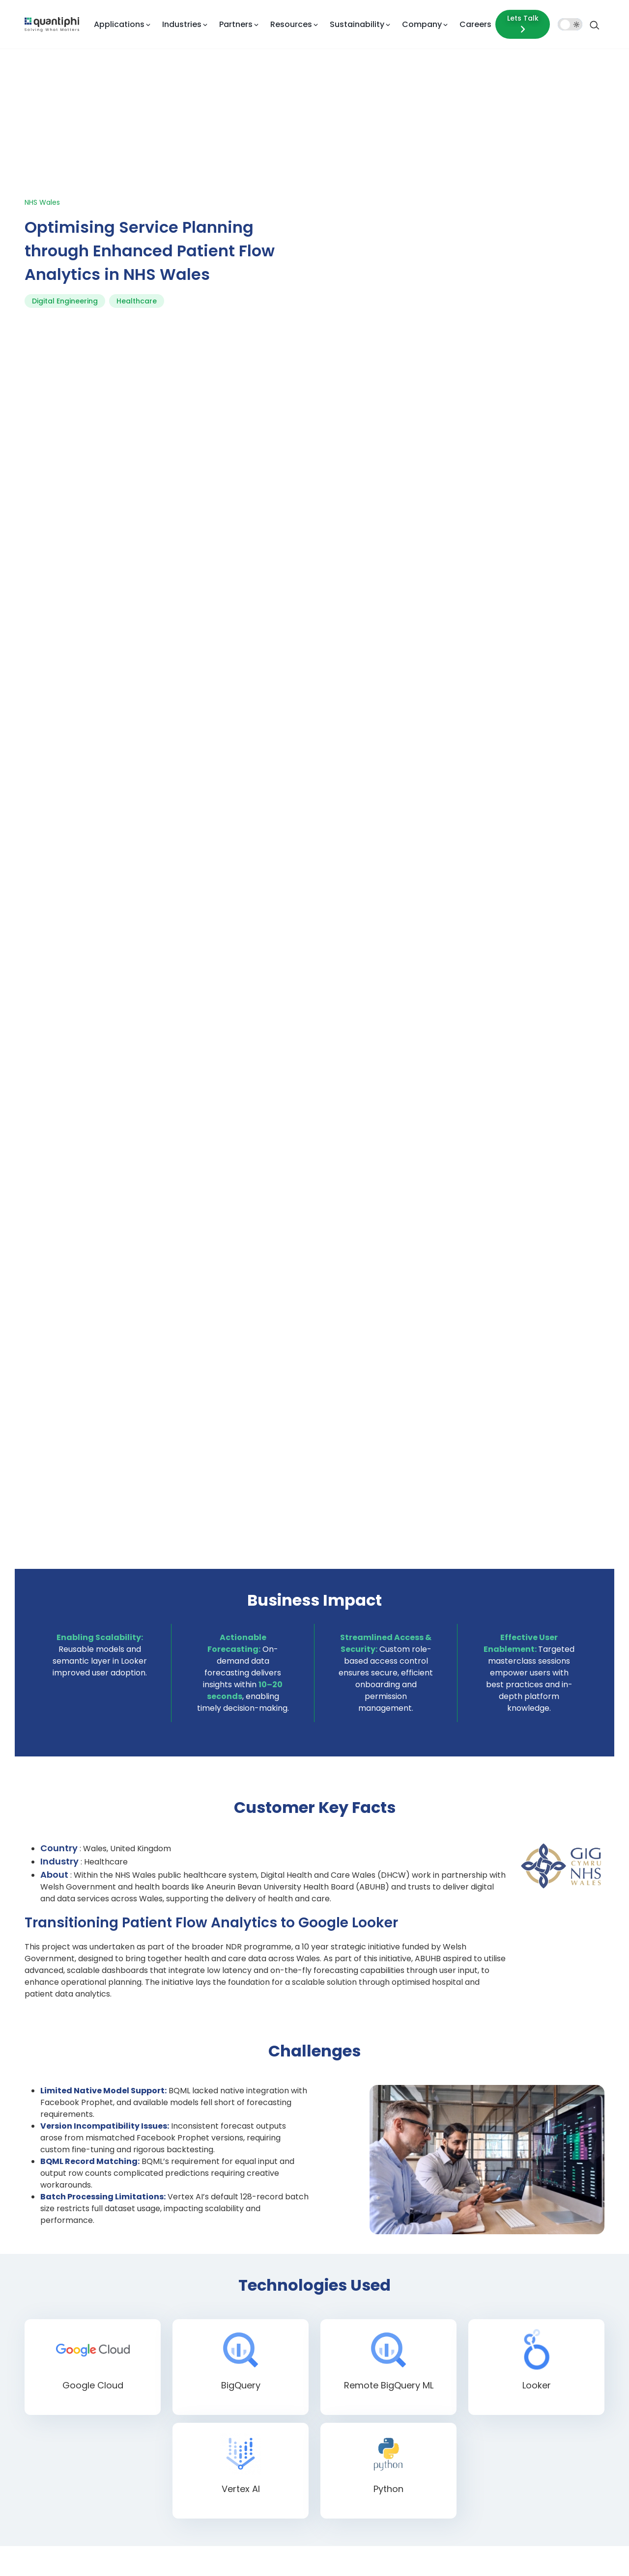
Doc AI (308, 2327)
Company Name (443, 1918)
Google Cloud (242, 2309)
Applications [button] (119, 24)
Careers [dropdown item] (475, 24)
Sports (385, 2478)
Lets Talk (523, 24)
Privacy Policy (373, 2057)
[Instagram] (115, 2349)
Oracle (231, 2364)
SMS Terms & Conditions (427, 2554)
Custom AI (314, 2309)
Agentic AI (314, 2364)
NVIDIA (233, 2346)
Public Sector (395, 2460)
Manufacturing (397, 2424)
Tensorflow (239, 2418)
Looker (232, 2327)
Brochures (466, 2327)
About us (541, 2273)
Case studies (470, 2273)
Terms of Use (212, 2554)
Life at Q (540, 2321)
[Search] (594, 24)
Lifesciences (394, 2339)
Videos (461, 2346)
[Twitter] (57, 2349)
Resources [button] (291, 24)
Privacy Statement (268, 2554)
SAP (228, 2382)
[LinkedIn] (86, 2349)
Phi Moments (471, 2412)
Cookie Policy (494, 2554)
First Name (250, 1878)
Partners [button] (236, 24)
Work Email (251, 1918)
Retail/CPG (391, 2406)
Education (390, 2357)
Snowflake (238, 2400)
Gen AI (308, 2346)
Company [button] (422, 24)
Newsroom (544, 2376)
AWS (229, 2273)
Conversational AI (325, 2291)
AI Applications (321, 2273)
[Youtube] (144, 2349)
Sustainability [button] (357, 24)
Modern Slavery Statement (564, 2554)
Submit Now (283, 2094)
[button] (249, 1976)
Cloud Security (320, 2460)
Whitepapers (470, 2364)
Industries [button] (181, 24)
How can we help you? (268, 2003)
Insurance (390, 2303)
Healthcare (136, 176)
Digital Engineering (65, 176)
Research (542, 2357)
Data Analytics (320, 2382)
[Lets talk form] (522, 24)
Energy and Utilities (404, 2442)
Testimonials (547, 2394)
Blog (458, 2309)
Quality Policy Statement (343, 2554)
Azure (230, 2291)
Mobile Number (257, 1958)
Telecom (388, 2496)
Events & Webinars (479, 2291)
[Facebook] (28, 2349)
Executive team (551, 2339)
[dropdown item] (52, 24)
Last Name (434, 1878)
